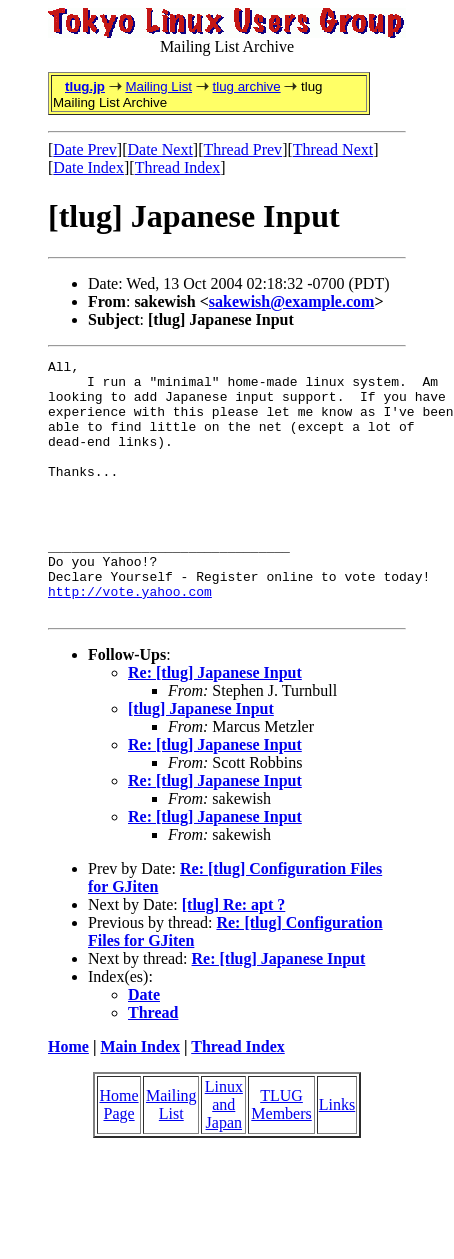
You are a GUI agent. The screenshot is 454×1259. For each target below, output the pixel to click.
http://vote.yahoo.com (130, 639)
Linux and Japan (224, 1155)
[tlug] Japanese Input (201, 759)
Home (68, 1097)
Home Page (118, 1155)
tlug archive (246, 86)
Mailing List (158, 86)
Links (337, 1155)
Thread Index (178, 167)
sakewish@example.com (292, 301)
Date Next (160, 149)
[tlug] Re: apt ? (234, 955)
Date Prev (85, 149)
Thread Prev (242, 149)
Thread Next (333, 149)
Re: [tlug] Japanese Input (215, 723)
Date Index (88, 167)
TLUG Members (281, 1155)
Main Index (140, 1097)
